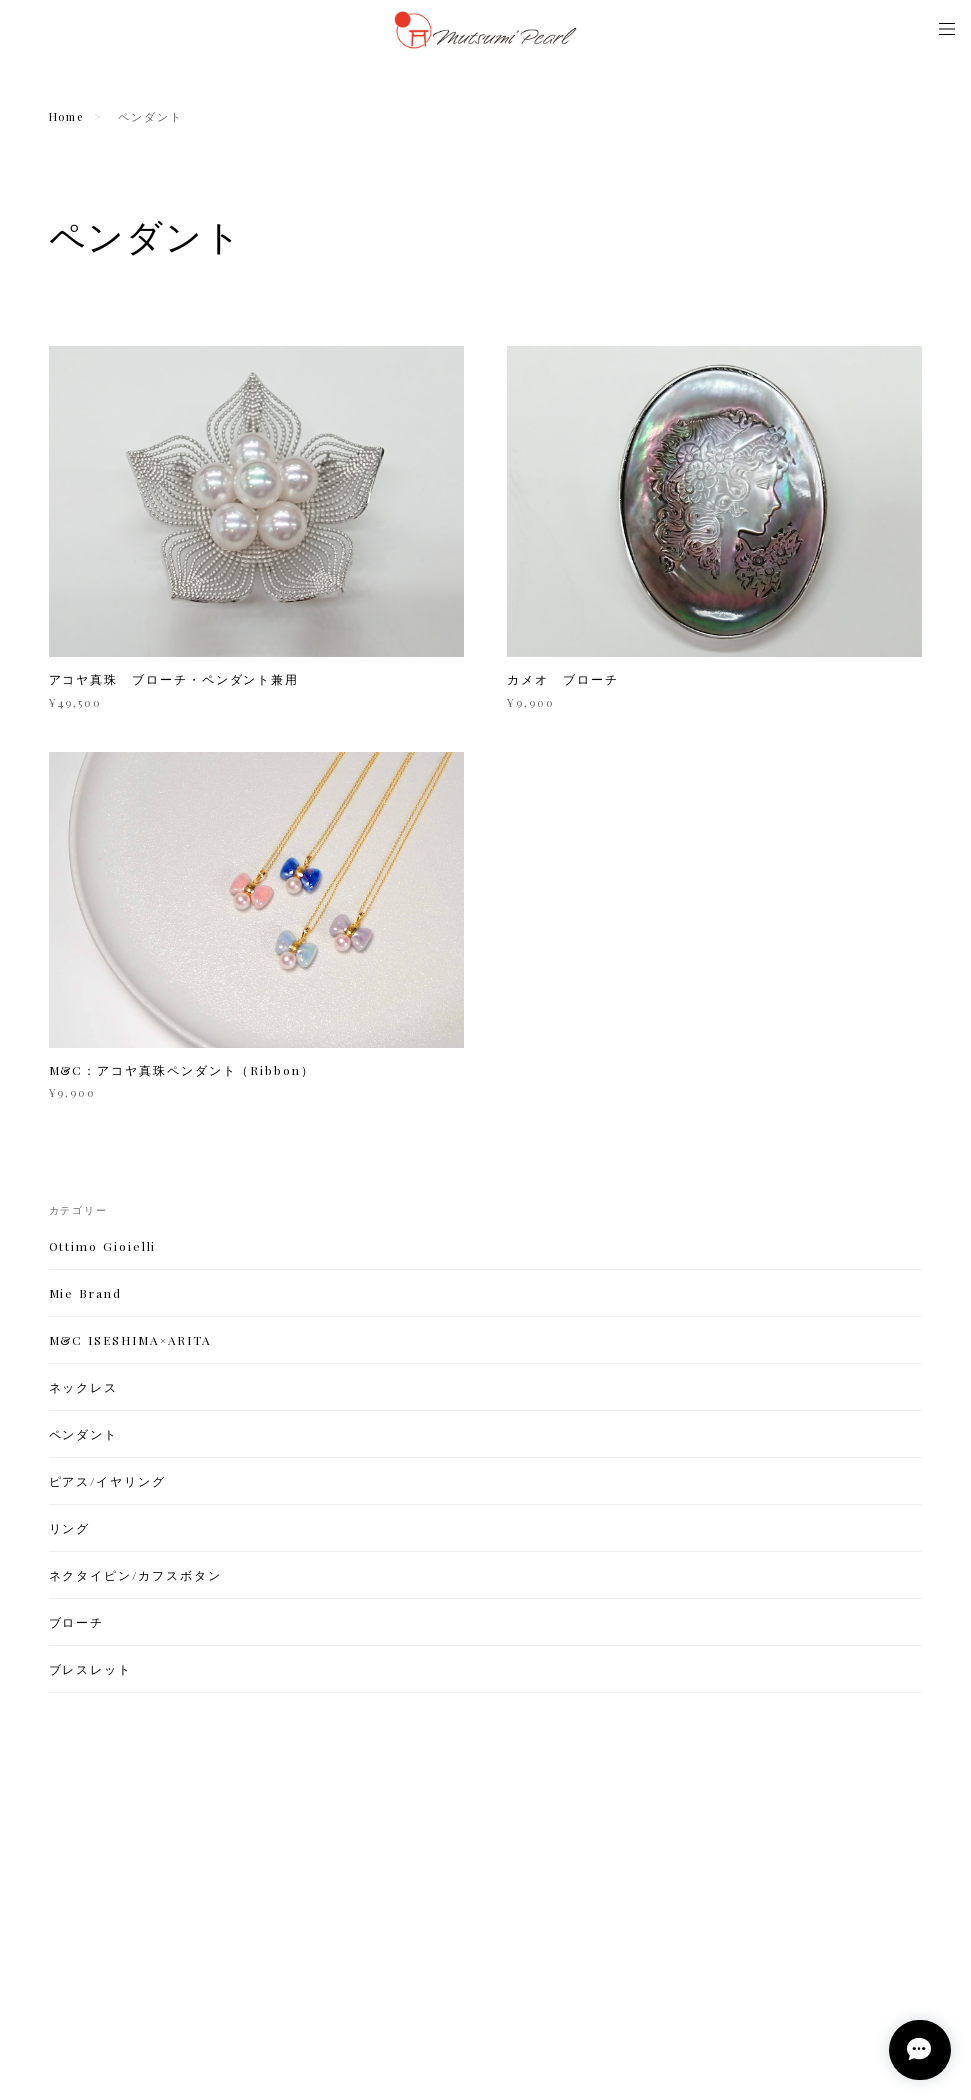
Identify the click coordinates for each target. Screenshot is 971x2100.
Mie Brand (85, 1295)
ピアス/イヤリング (107, 1483)
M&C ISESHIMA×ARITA (131, 1342)
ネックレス (84, 1389)
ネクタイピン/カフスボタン (135, 1577)
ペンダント (84, 1436)
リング (70, 1530)
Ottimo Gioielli (103, 1248)
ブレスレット (91, 1671)
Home (67, 116)
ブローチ (77, 1624)
